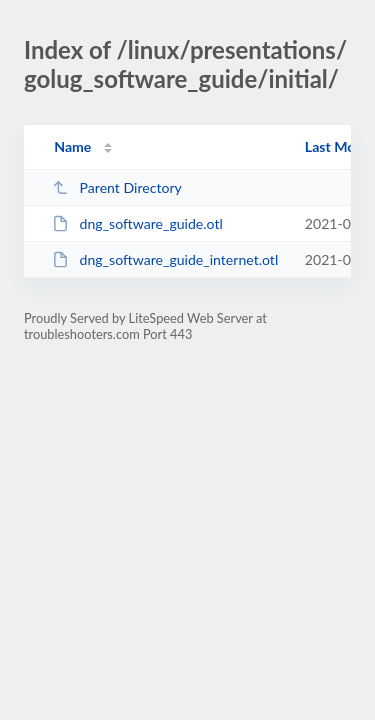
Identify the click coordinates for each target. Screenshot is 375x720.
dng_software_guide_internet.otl (165, 259)
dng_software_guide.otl (137, 223)
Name (72, 146)
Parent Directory (117, 187)
